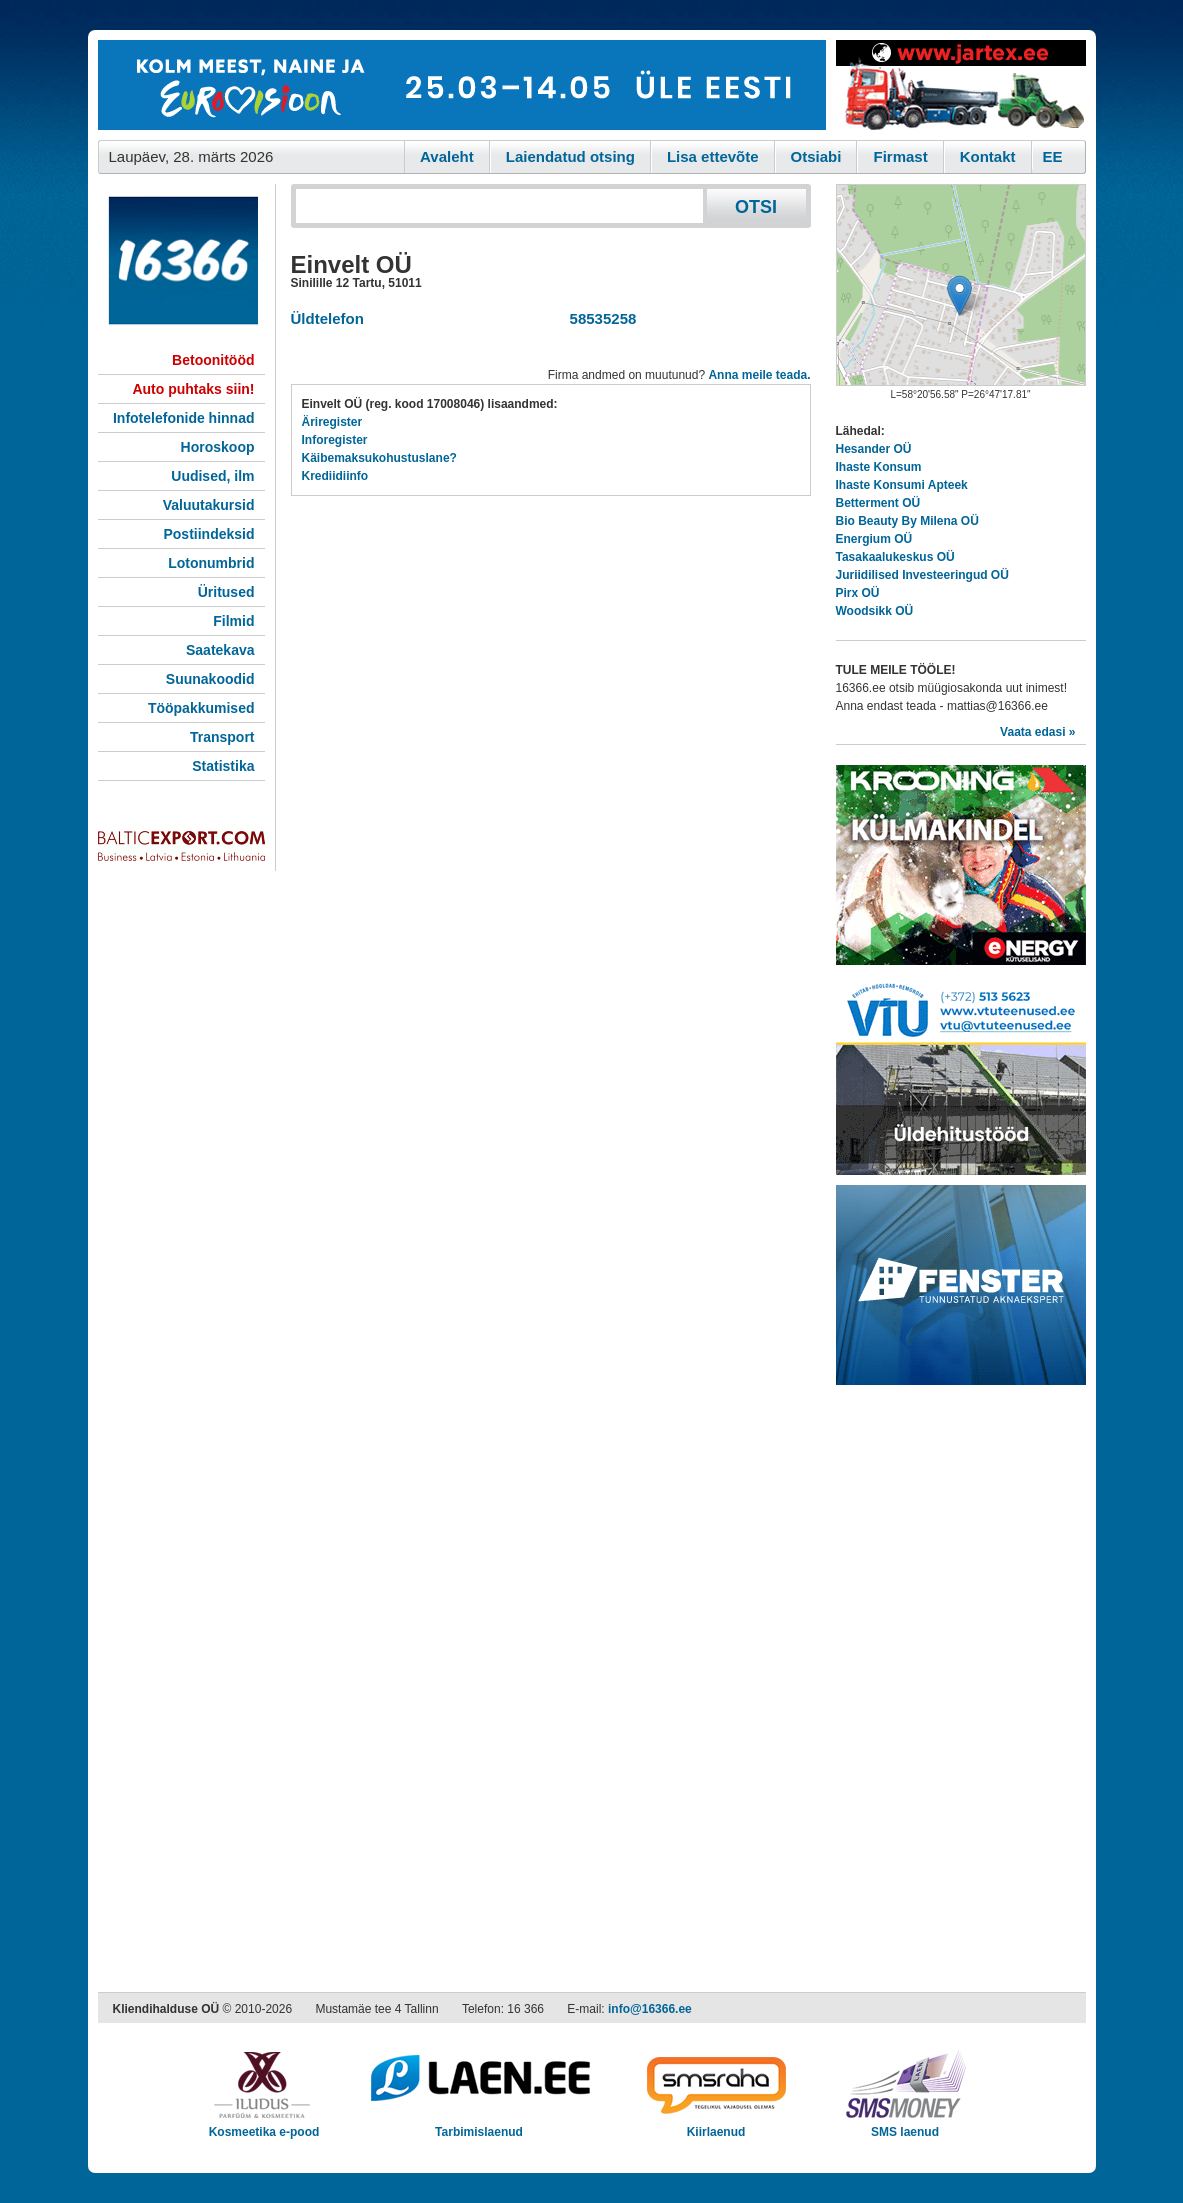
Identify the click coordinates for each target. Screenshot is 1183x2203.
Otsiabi (816, 156)
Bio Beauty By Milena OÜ (907, 521)
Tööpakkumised (201, 708)
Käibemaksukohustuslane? (379, 458)
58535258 (598, 318)
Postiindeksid (208, 534)
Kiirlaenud (716, 2125)
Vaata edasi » (1037, 732)
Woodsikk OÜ (875, 611)
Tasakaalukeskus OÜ (895, 557)
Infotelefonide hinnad (184, 418)
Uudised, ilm (212, 476)
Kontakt (988, 156)
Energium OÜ (874, 539)
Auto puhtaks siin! (193, 389)
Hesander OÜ (874, 449)
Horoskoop (218, 447)
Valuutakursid (209, 505)
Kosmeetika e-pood (264, 2125)
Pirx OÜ (858, 593)
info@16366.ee (650, 2009)
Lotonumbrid (211, 563)
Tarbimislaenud (479, 2125)
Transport (222, 737)
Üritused (226, 592)
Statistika (223, 766)
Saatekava (220, 650)
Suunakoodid (210, 679)
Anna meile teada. (759, 375)
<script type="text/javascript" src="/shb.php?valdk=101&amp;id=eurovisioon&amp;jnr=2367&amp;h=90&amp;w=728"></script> (462, 85)
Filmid (233, 621)
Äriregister (332, 422)
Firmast (900, 156)
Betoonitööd (213, 360)
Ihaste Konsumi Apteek (902, 485)
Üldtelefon (327, 318)
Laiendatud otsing (570, 156)
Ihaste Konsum (879, 467)
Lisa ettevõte (713, 156)
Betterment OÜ (878, 503)
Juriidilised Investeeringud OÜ (922, 575)
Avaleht (447, 156)
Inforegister (335, 440)
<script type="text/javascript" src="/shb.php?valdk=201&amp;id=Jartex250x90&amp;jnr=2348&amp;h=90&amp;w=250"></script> (961, 85)
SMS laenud (905, 2125)
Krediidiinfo (335, 476)
